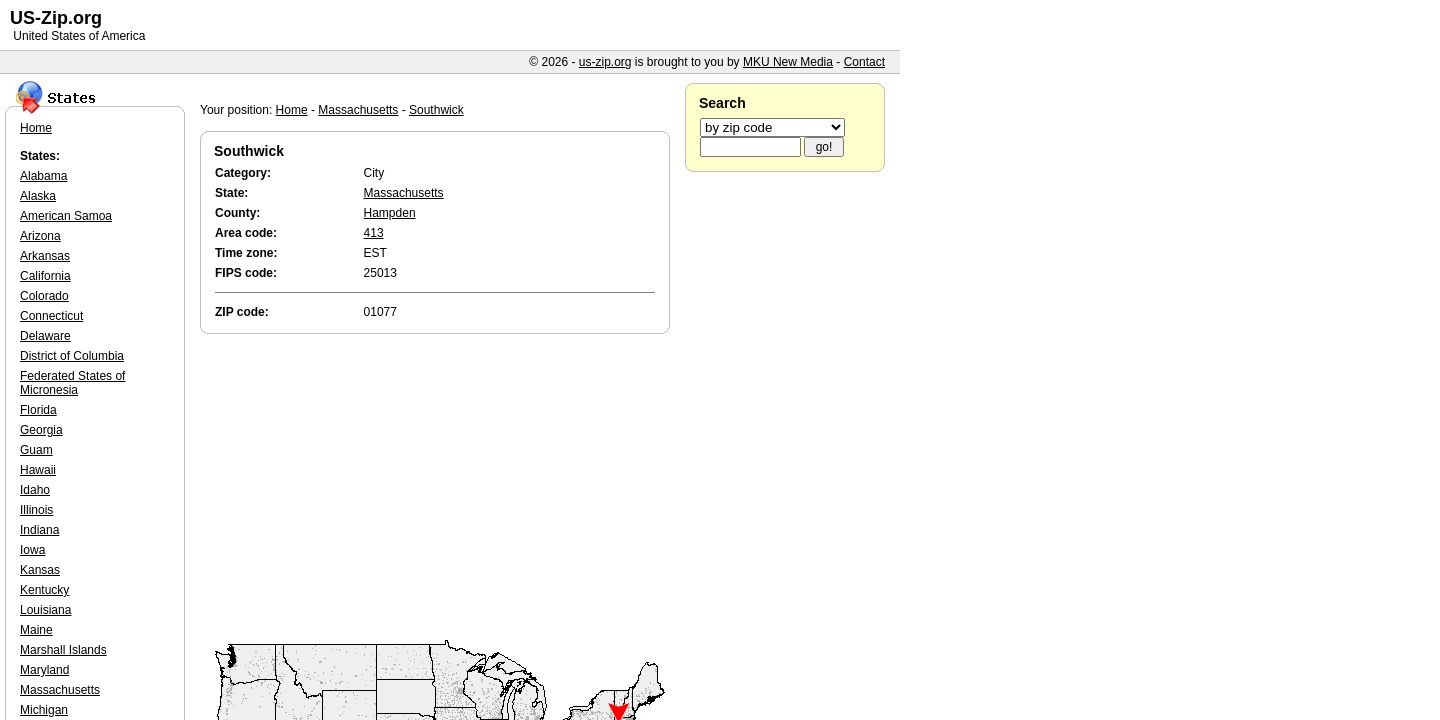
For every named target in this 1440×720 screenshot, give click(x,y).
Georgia (41, 430)
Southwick (436, 110)
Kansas (40, 570)
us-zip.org (605, 62)
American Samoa (66, 216)
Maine (36, 630)
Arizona (40, 236)
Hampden (390, 213)
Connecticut (51, 316)
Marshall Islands (63, 650)
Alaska (38, 196)
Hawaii (38, 470)
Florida (38, 410)
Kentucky (44, 590)
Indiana (39, 530)
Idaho (35, 490)
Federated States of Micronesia (72, 383)
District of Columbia (72, 356)
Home (292, 110)
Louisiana (45, 610)
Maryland (44, 670)
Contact (864, 62)
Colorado (44, 296)
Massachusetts (358, 110)
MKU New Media (788, 62)
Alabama (43, 176)
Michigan (44, 710)
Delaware (45, 336)
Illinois (36, 510)
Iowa (32, 550)
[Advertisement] (440, 488)
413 (374, 233)
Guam (36, 450)
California (45, 276)
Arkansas (45, 256)
